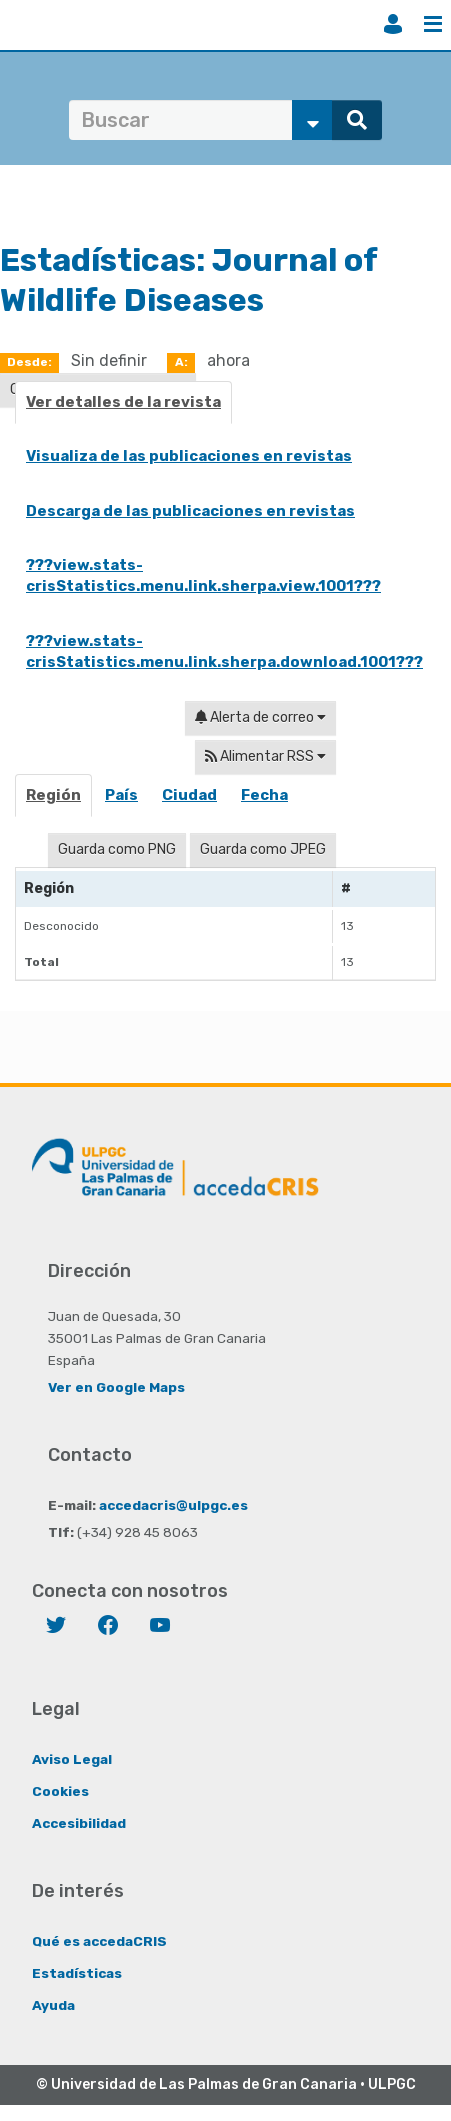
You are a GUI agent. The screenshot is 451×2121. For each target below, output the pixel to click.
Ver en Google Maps (116, 1387)
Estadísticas (77, 1973)
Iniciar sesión (393, 24)
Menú (433, 24)
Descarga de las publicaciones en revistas (190, 511)
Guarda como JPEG (263, 849)
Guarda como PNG (117, 849)
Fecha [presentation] (264, 795)
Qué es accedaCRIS (99, 1941)
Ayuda (53, 2005)
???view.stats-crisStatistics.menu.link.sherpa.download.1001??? (224, 651)
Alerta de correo (260, 717)
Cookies (60, 1791)
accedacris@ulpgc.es (173, 1505)
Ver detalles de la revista (123, 402)
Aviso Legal (72, 1759)
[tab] (54, 801)
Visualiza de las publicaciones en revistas (189, 456)
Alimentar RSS (265, 756)
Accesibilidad (79, 1823)
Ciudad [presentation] (189, 795)
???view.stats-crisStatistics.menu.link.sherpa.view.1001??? (203, 575)
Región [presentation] (53, 795)
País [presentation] (121, 795)
